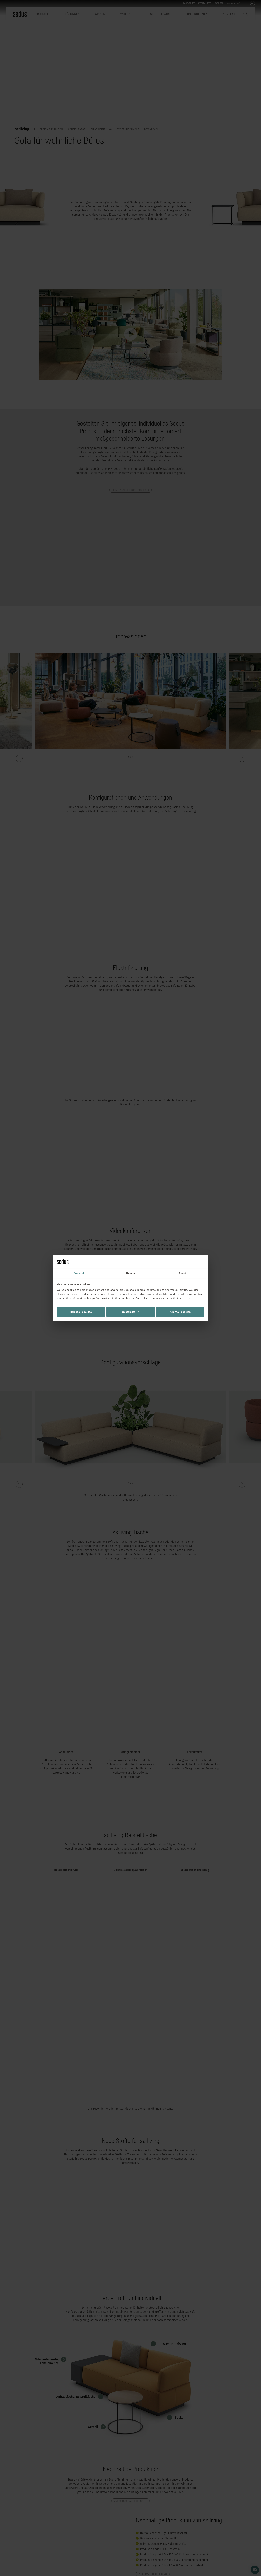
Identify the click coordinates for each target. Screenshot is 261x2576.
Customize (130, 1311)
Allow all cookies (180, 1311)
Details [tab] (130, 1273)
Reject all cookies (81, 1311)
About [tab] (182, 1273)
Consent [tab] (78, 1273)
